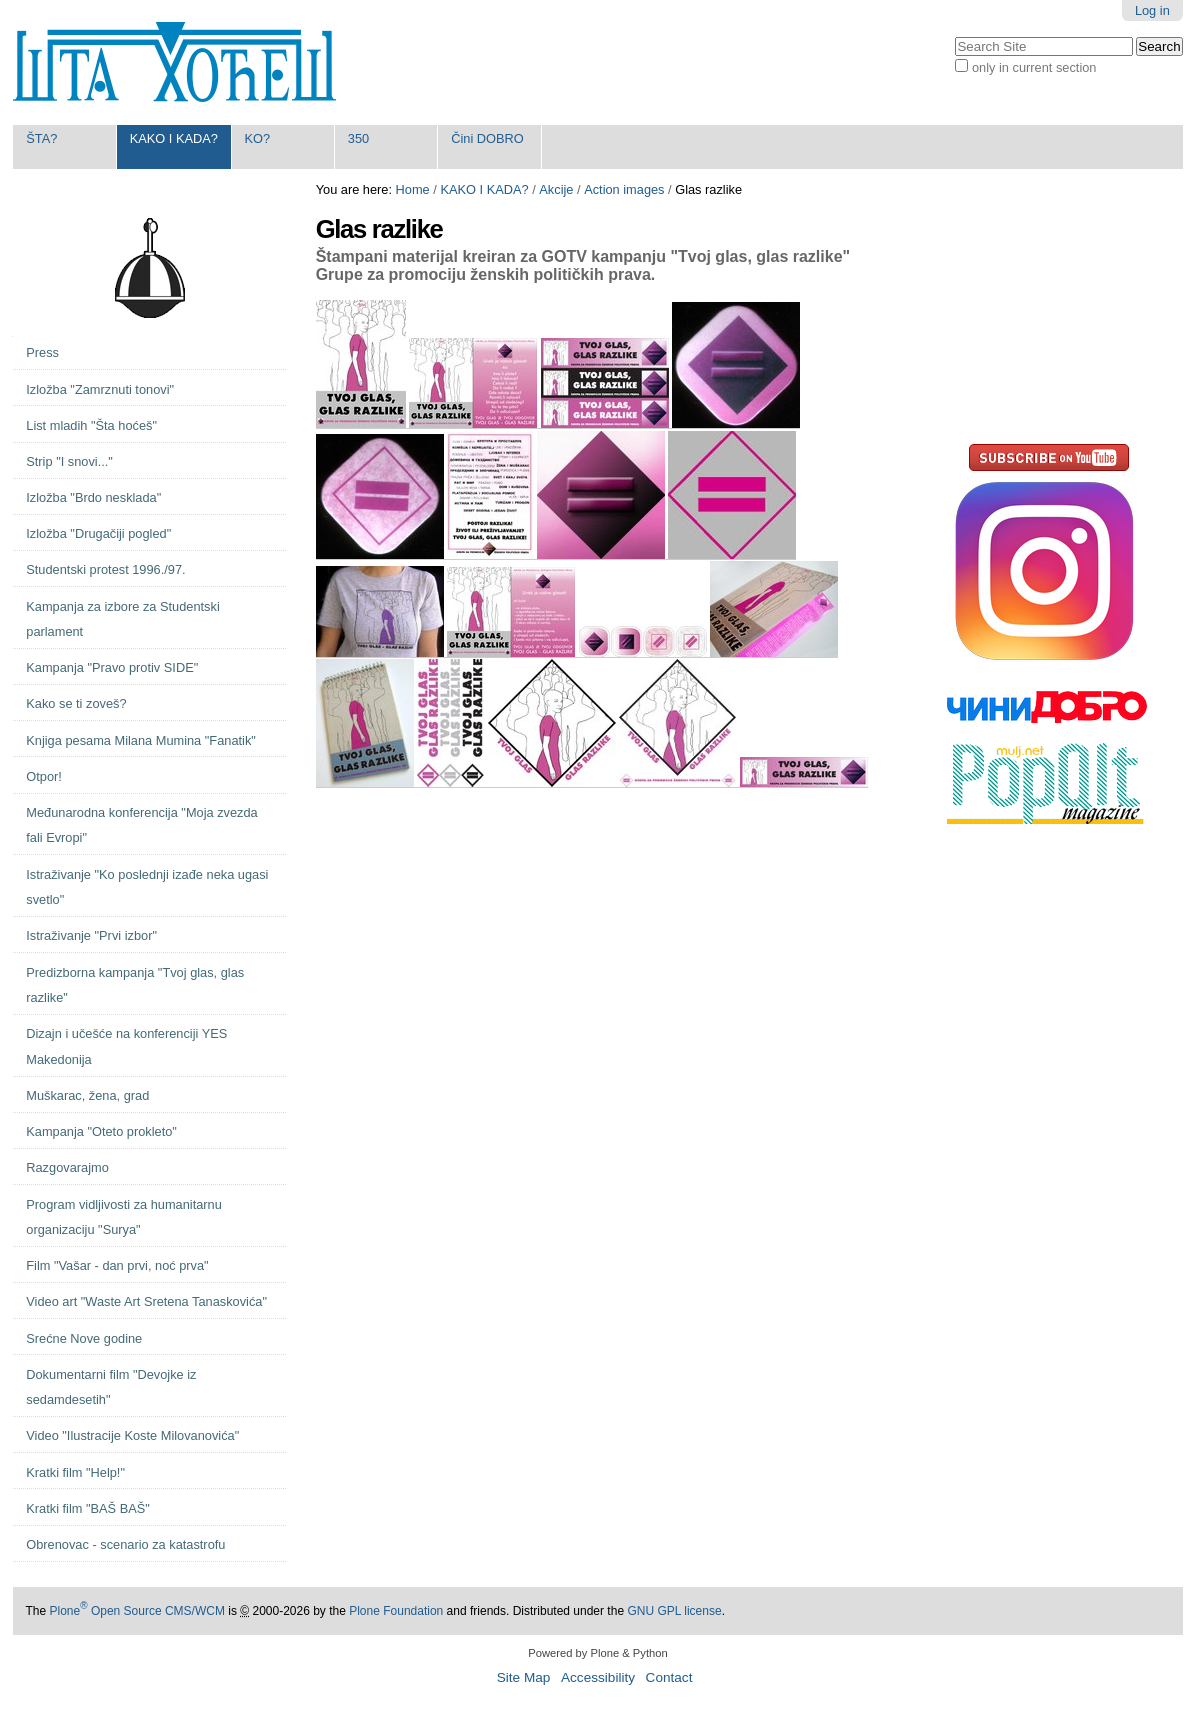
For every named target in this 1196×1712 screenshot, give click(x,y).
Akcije (556, 189)
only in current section (1034, 67)
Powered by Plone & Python (597, 1653)
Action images (624, 189)
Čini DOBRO (487, 138)
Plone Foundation (396, 1611)
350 (358, 138)
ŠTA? (41, 138)
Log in (1152, 10)
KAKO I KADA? (174, 138)
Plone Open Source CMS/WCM (136, 1611)
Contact (669, 1677)
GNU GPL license (674, 1611)
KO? (257, 138)
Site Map (524, 1677)
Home (413, 189)
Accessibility (598, 1677)
